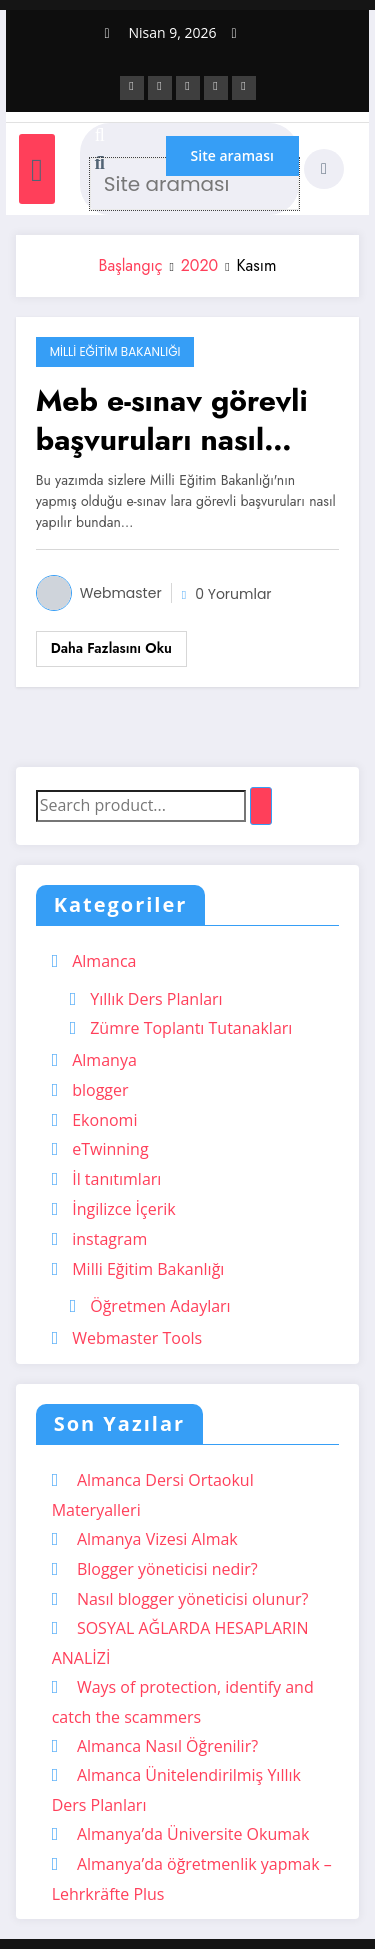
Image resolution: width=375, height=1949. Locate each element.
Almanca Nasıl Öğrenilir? (167, 1746)
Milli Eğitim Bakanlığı (115, 351)
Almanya (104, 1060)
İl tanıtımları (116, 1179)
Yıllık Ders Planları (156, 999)
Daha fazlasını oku (111, 648)
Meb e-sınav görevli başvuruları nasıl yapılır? (172, 420)
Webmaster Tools (137, 1338)
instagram (109, 1239)
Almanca (104, 961)
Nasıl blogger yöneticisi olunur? (193, 1599)
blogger (100, 1090)
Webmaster (121, 593)
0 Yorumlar (233, 594)
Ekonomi (104, 1120)
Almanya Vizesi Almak (157, 1539)
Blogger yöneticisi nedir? (167, 1569)
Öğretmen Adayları (160, 1306)
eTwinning (110, 1149)
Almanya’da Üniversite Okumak (193, 1834)
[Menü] (37, 168)
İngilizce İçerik (124, 1209)
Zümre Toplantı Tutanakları (191, 1028)
